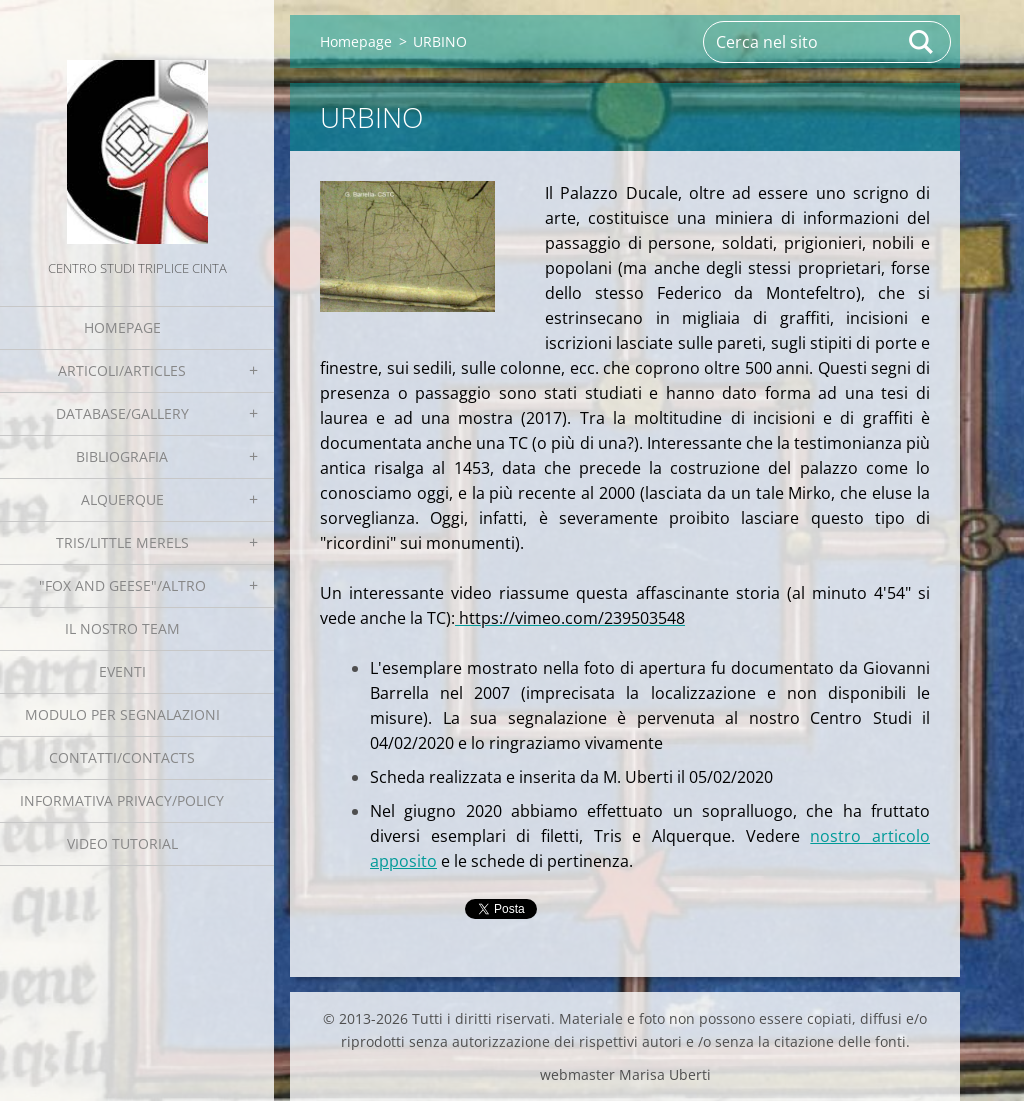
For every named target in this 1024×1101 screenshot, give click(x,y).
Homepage (122, 327)
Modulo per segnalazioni (122, 714)
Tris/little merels (122, 542)
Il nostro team (122, 628)
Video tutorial (122, 843)
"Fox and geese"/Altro (122, 585)
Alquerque (122, 499)
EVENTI (122, 671)
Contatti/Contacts (122, 757)
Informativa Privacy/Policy (122, 800)
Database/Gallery (122, 413)
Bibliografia (122, 456)
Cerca (922, 42)
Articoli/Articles (122, 370)
